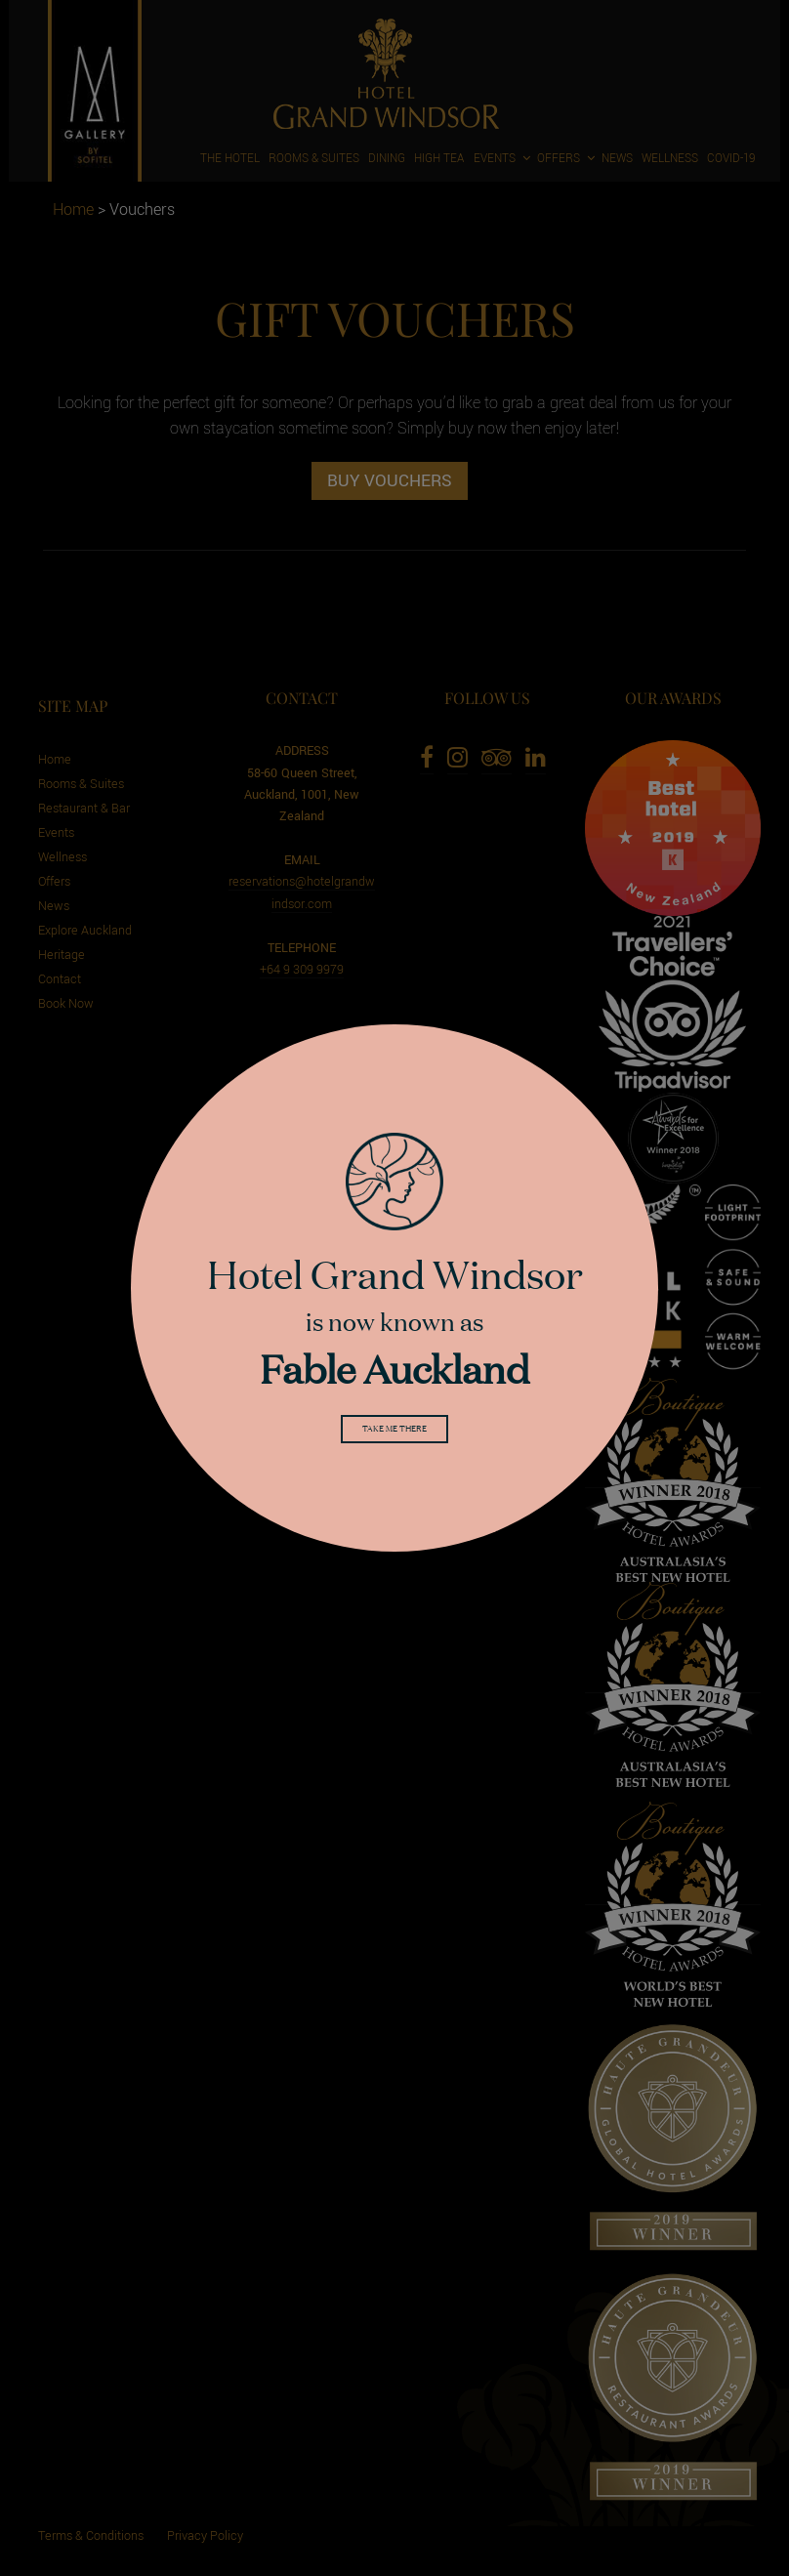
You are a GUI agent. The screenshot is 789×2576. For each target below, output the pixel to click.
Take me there (394, 1432)
